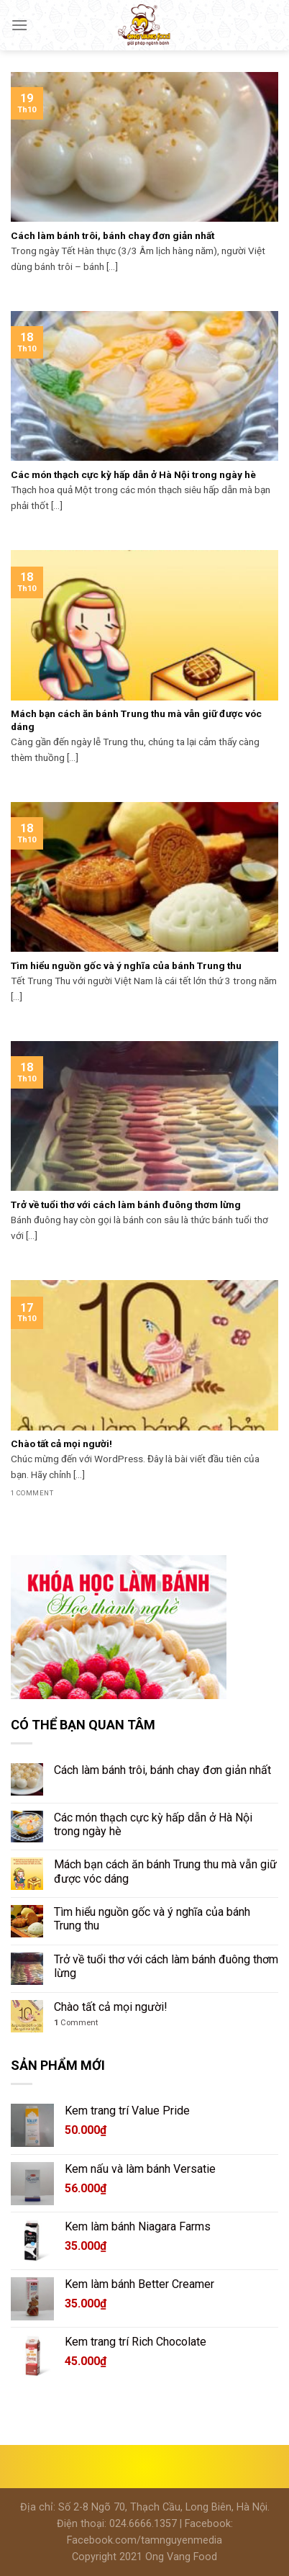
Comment (76, 2022)
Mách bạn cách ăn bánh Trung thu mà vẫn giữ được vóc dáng (165, 1871)
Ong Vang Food (181, 2557)
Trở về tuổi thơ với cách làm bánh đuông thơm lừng (166, 1966)
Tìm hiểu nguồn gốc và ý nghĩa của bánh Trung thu (152, 1918)
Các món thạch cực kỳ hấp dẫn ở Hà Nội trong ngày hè (153, 1824)
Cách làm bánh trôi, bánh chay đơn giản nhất (162, 1770)
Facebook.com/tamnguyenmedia (144, 2540)
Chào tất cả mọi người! (111, 2007)
